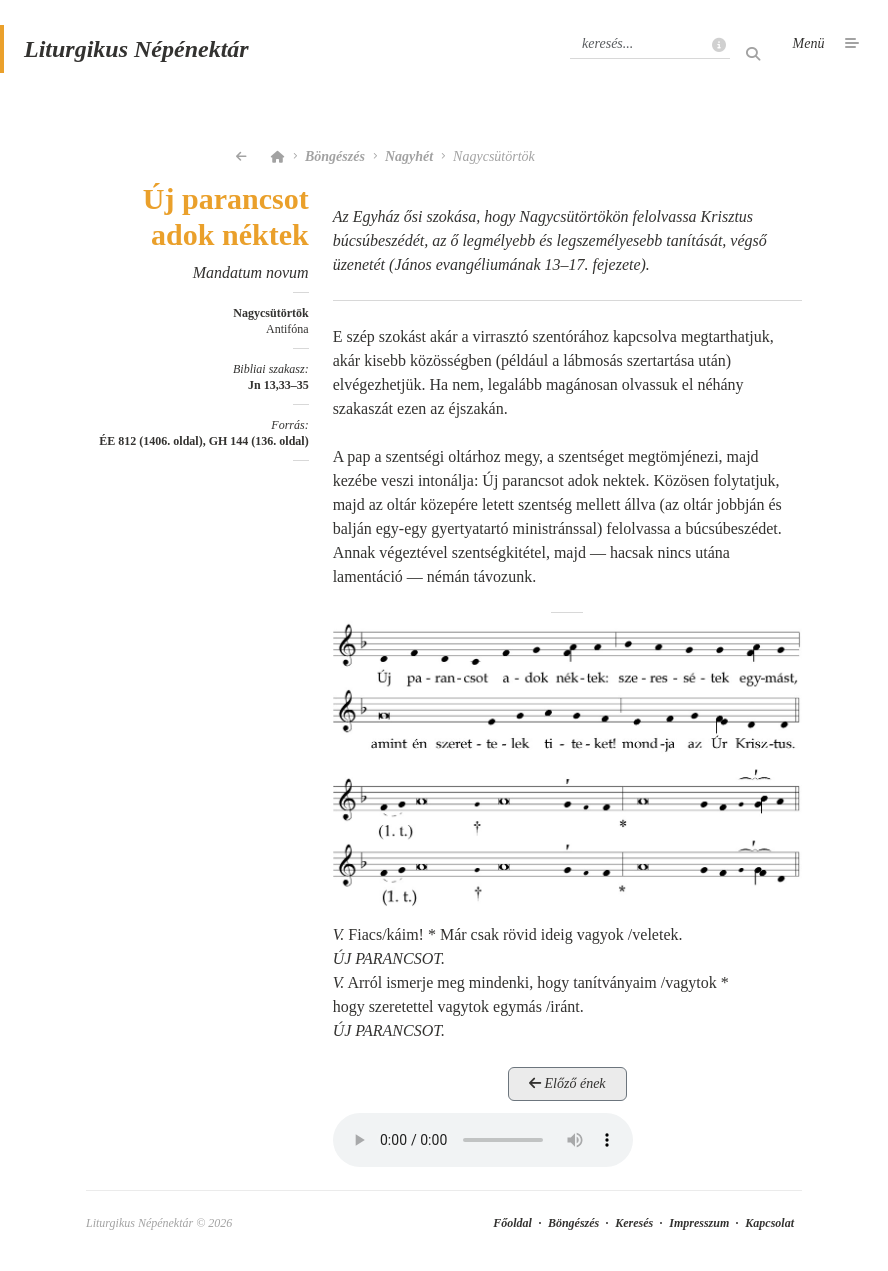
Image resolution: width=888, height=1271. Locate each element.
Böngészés (335, 156)
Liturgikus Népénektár (136, 49)
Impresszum (699, 1223)
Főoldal (512, 1223)
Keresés (634, 1223)
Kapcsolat (769, 1223)
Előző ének (567, 1083)
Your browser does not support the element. (483, 1140)
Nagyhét (409, 156)
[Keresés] (650, 44)
